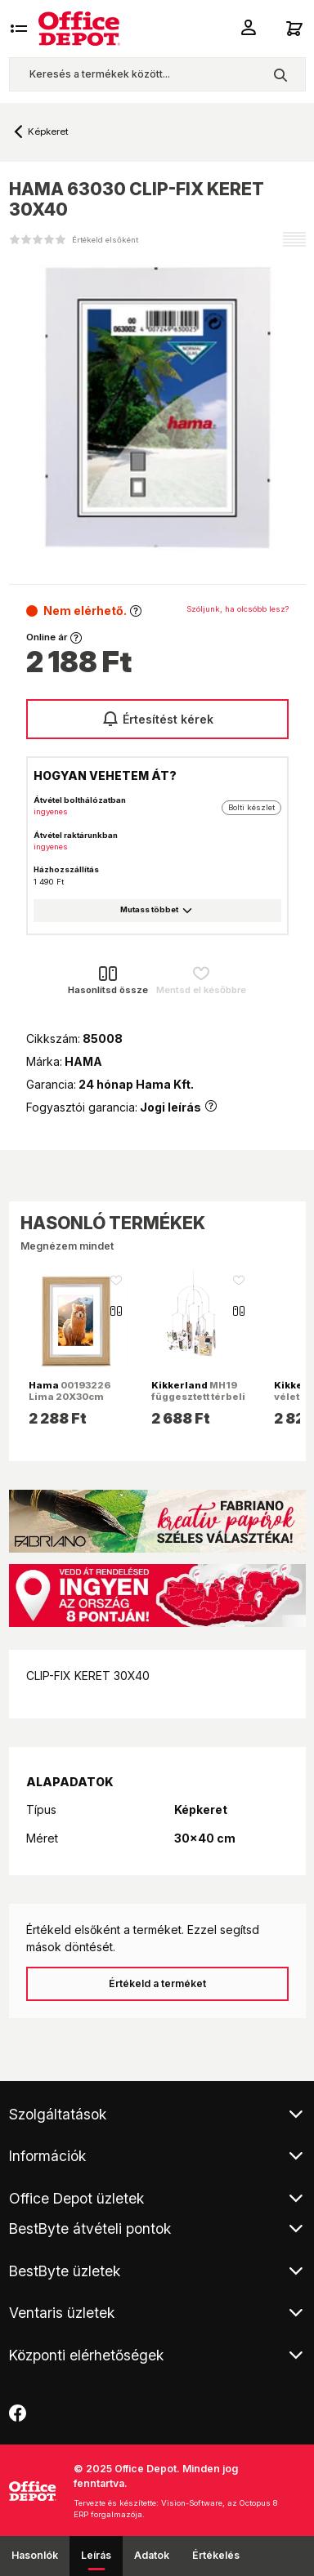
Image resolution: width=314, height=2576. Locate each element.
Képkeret (48, 131)
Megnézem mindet (67, 1246)
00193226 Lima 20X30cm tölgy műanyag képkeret (69, 1402)
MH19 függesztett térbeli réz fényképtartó (198, 1396)
